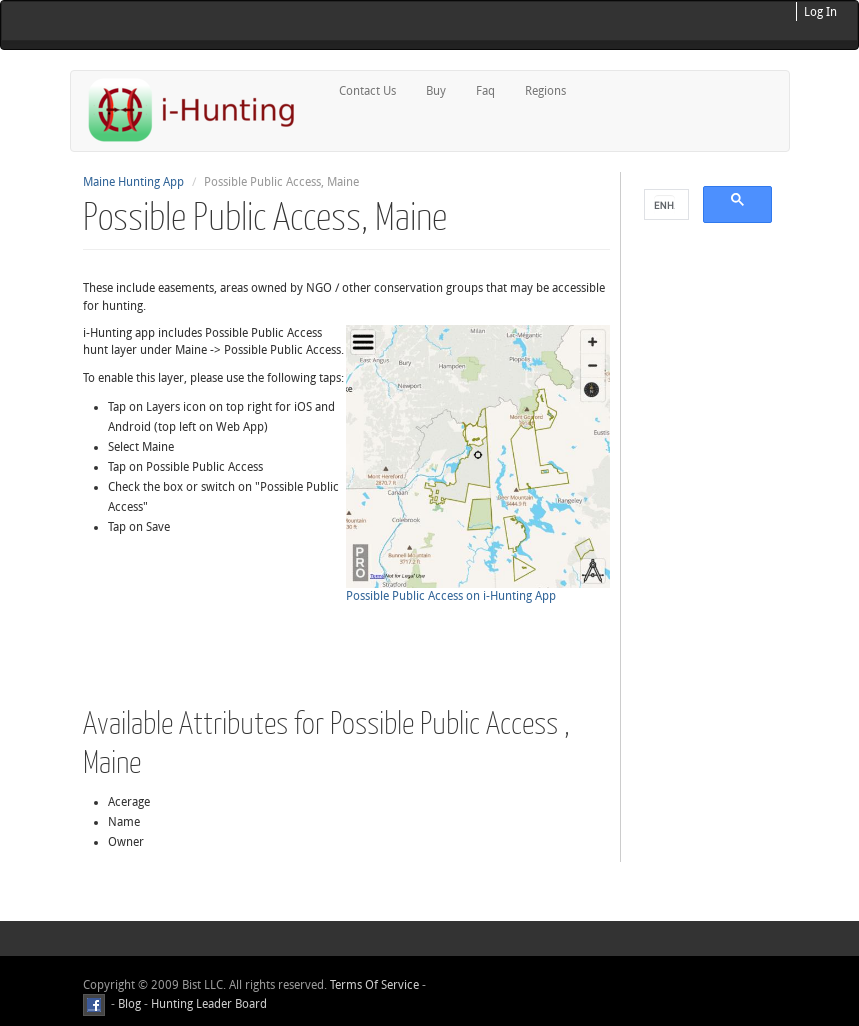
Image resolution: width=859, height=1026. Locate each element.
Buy (436, 91)
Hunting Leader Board (207, 1004)
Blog (129, 1004)
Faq (485, 91)
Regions (545, 91)
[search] (664, 205)
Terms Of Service (374, 985)
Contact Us (367, 91)
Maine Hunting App (133, 182)
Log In (820, 12)
